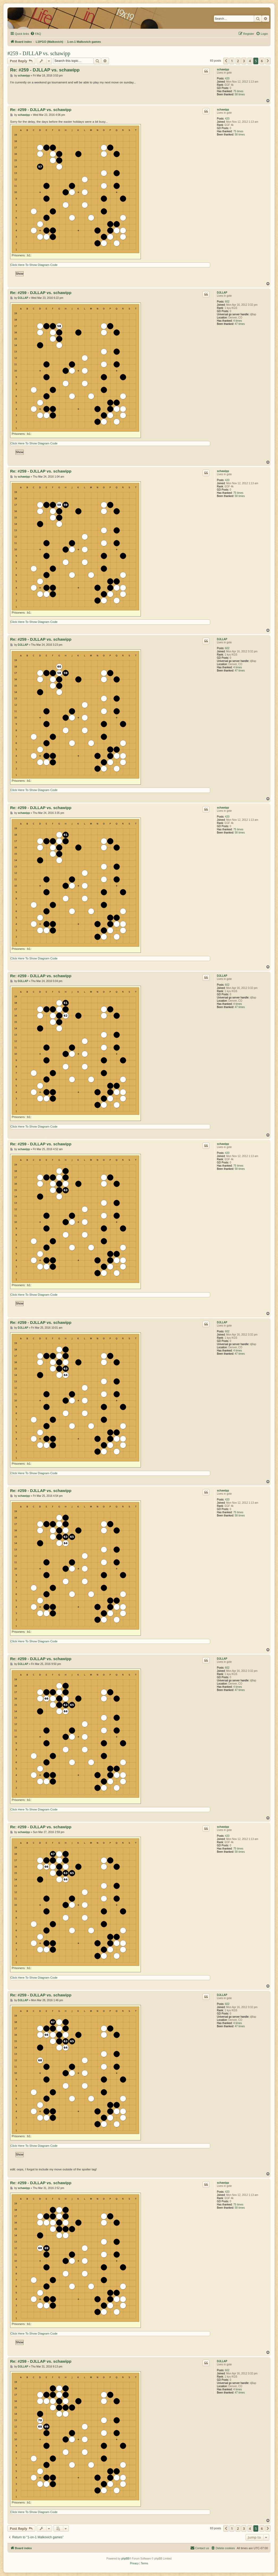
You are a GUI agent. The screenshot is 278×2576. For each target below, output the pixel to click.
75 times (238, 91)
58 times (240, 94)
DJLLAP (222, 292)
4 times (237, 320)
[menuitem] (35, 34)
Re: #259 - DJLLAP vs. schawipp (44, 70)
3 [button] (244, 60)
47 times (240, 323)
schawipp (223, 69)
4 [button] (250, 60)
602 (227, 301)
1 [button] (232, 60)
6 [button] (262, 60)
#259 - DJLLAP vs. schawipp (38, 53)
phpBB (125, 2558)
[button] (226, 61)
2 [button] (238, 60)
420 (227, 78)
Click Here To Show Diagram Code (33, 264)
